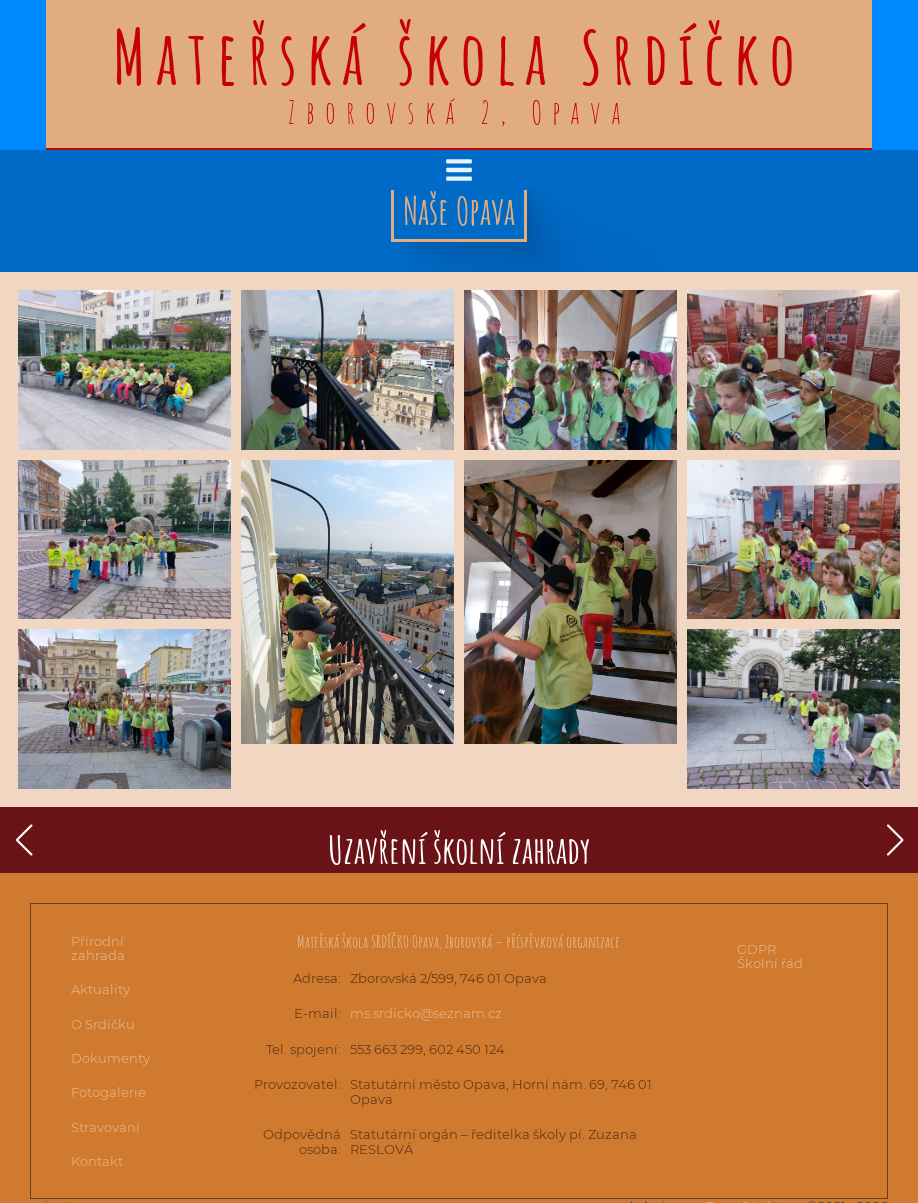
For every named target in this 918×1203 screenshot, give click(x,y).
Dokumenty (110, 1058)
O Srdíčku (103, 1024)
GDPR (756, 949)
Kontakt (97, 1161)
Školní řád (770, 963)
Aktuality (100, 989)
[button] (23, 840)
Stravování (105, 1127)
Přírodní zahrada (98, 948)
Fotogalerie (108, 1092)
